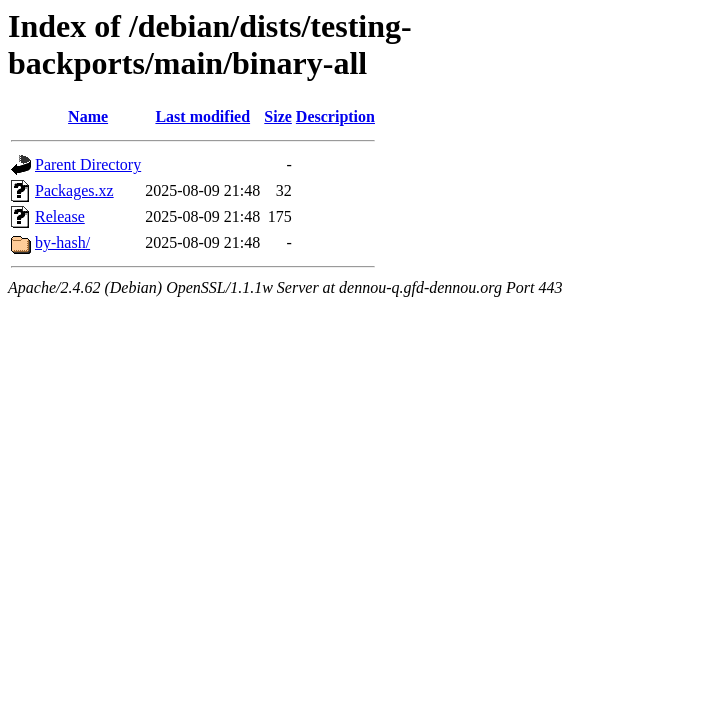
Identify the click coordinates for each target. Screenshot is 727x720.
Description (335, 116)
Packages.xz (74, 190)
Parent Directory (88, 164)
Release (60, 216)
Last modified (202, 116)
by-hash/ (62, 242)
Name (88, 116)
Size (278, 116)
